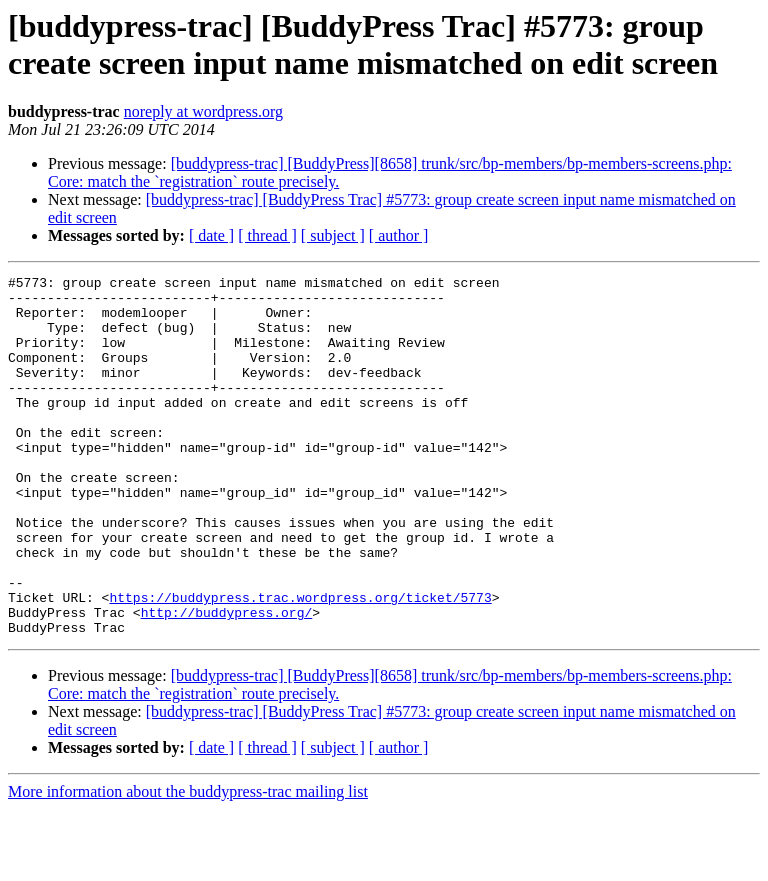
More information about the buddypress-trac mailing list (188, 863)
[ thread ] (267, 235)
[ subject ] (333, 235)
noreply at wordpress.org (203, 111)
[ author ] (399, 235)
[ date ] (211, 235)
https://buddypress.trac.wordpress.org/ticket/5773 (300, 663)
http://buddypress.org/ (227, 681)
